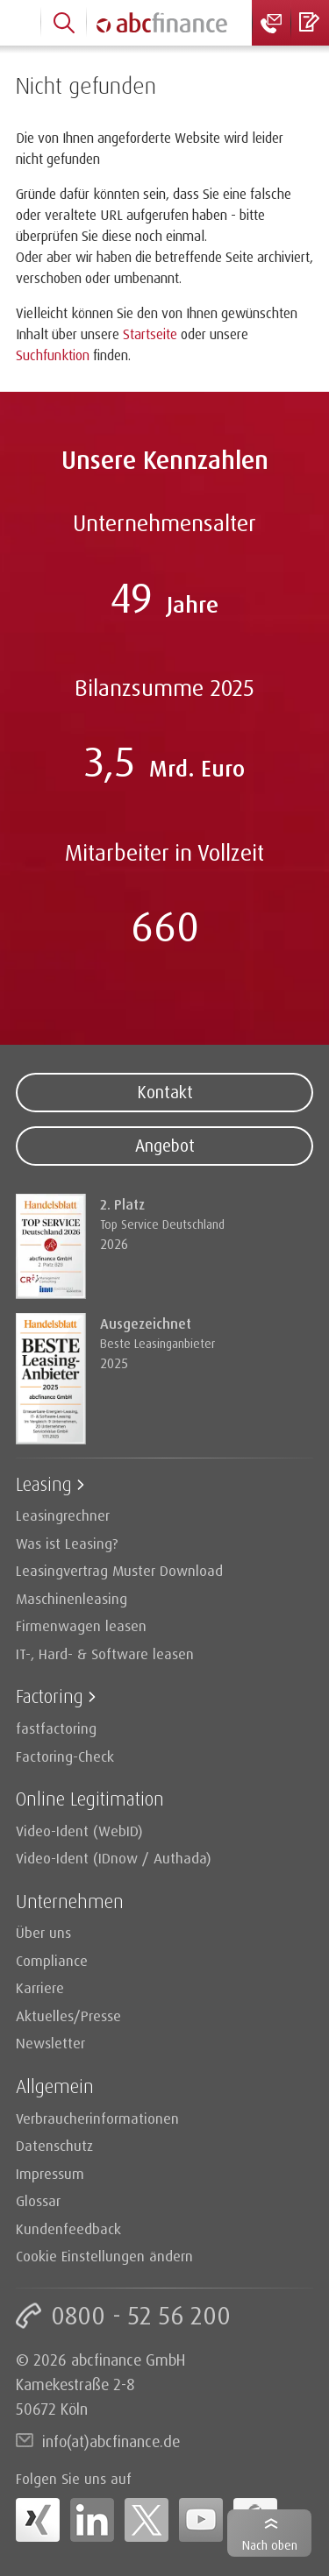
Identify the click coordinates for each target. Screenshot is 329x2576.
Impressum (50, 2173)
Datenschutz (54, 2145)
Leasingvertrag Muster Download (119, 1570)
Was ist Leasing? (67, 1543)
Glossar (38, 2200)
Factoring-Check (65, 1756)
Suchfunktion (52, 355)
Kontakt (165, 1092)
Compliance (52, 1960)
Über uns (43, 1932)
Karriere (40, 1987)
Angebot (165, 1145)
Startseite (150, 334)
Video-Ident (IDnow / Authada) (113, 1858)
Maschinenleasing (71, 1598)
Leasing (44, 1483)
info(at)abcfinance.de (111, 2441)
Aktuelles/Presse (68, 2015)
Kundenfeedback (68, 2228)
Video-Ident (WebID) (79, 1830)
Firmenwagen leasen (81, 1625)
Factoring (49, 1695)
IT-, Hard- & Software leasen (105, 1653)
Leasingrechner (63, 1515)
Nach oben (269, 2544)
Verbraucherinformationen (97, 2118)
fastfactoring (56, 1728)
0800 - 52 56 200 (141, 2315)
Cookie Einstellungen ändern (104, 2255)
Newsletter (50, 2042)
